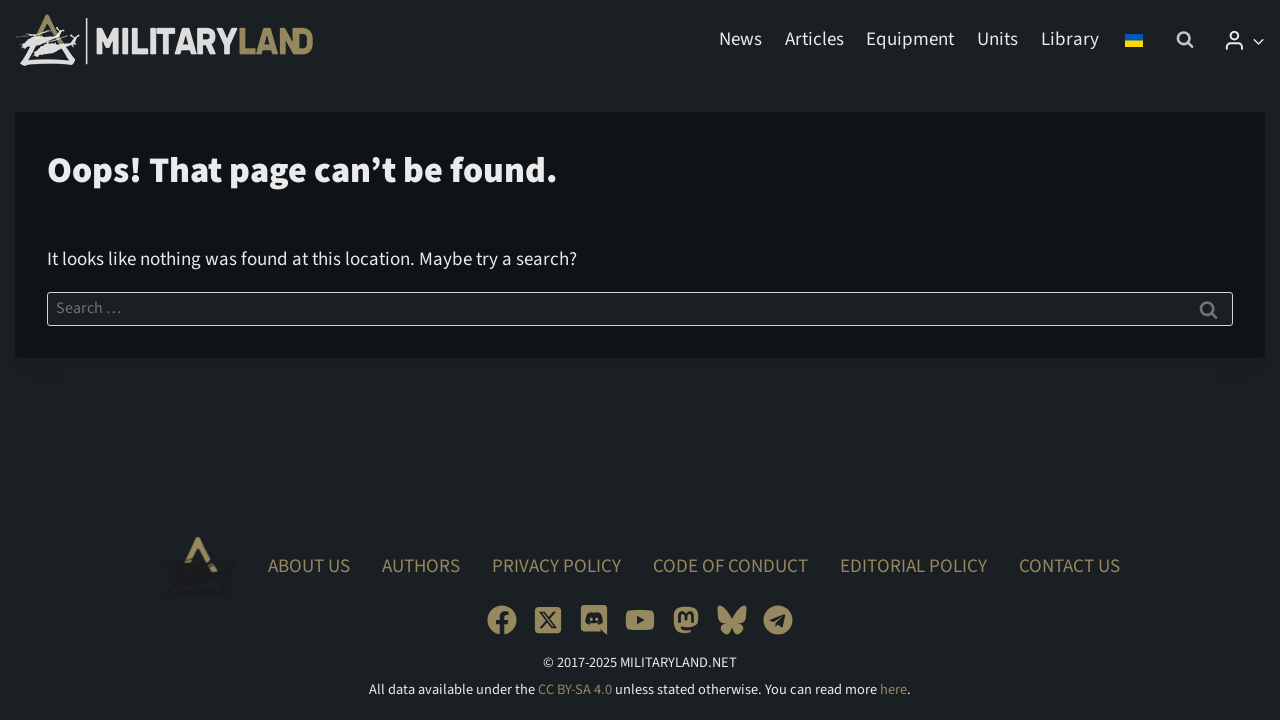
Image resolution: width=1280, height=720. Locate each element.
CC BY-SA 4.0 (575, 689)
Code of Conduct (730, 566)
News (740, 39)
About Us (309, 566)
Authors (421, 566)
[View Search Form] (1185, 40)
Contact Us (1069, 566)
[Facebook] (502, 620)
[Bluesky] (732, 620)
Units (997, 39)
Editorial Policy (913, 566)
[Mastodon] (686, 620)
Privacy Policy (556, 566)
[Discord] (594, 620)
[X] (548, 620)
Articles (814, 39)
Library (1070, 39)
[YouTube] (640, 620)
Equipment (910, 39)
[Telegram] (778, 620)
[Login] (1244, 40)
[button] (1257, 39)
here (893, 689)
